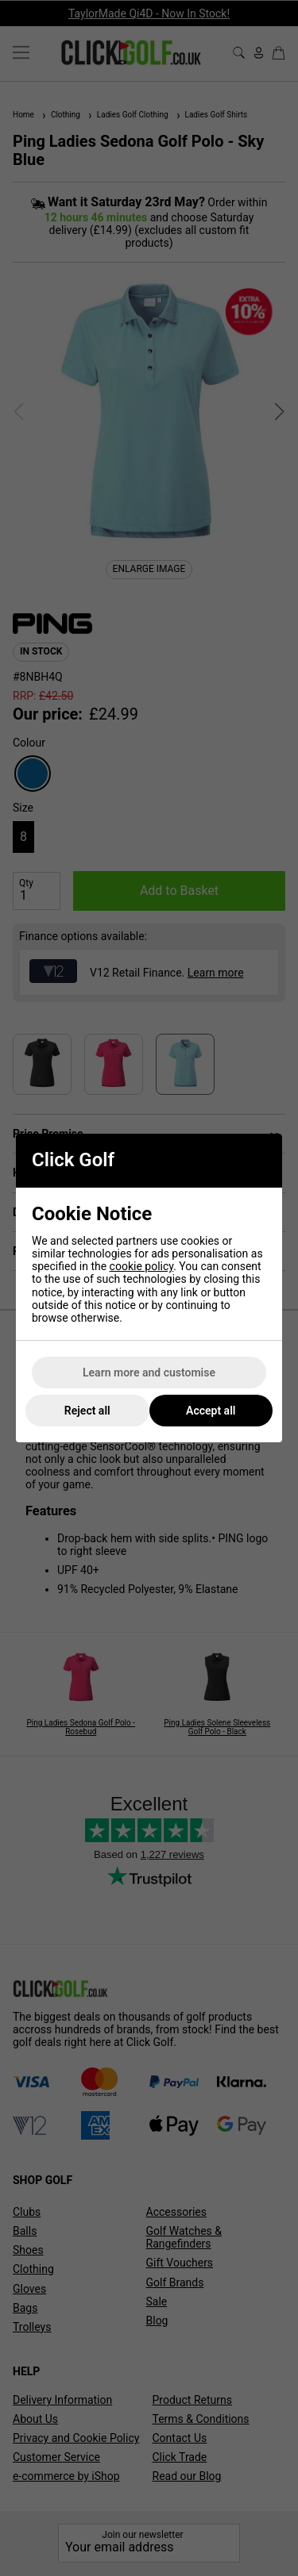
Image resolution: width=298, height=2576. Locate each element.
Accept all (210, 1410)
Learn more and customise (149, 1372)
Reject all (87, 1410)
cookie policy (142, 1266)
